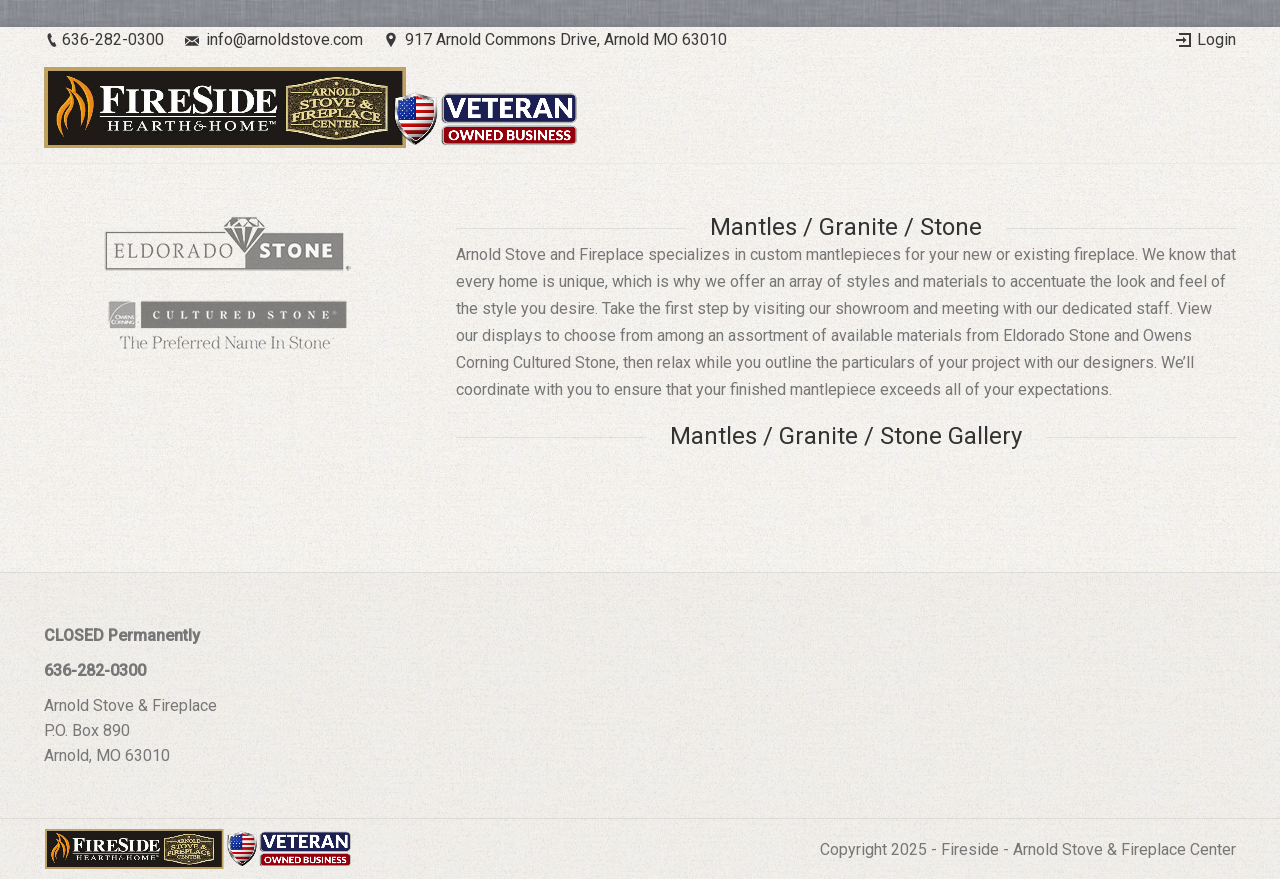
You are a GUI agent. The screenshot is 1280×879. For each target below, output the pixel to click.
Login (1216, 39)
